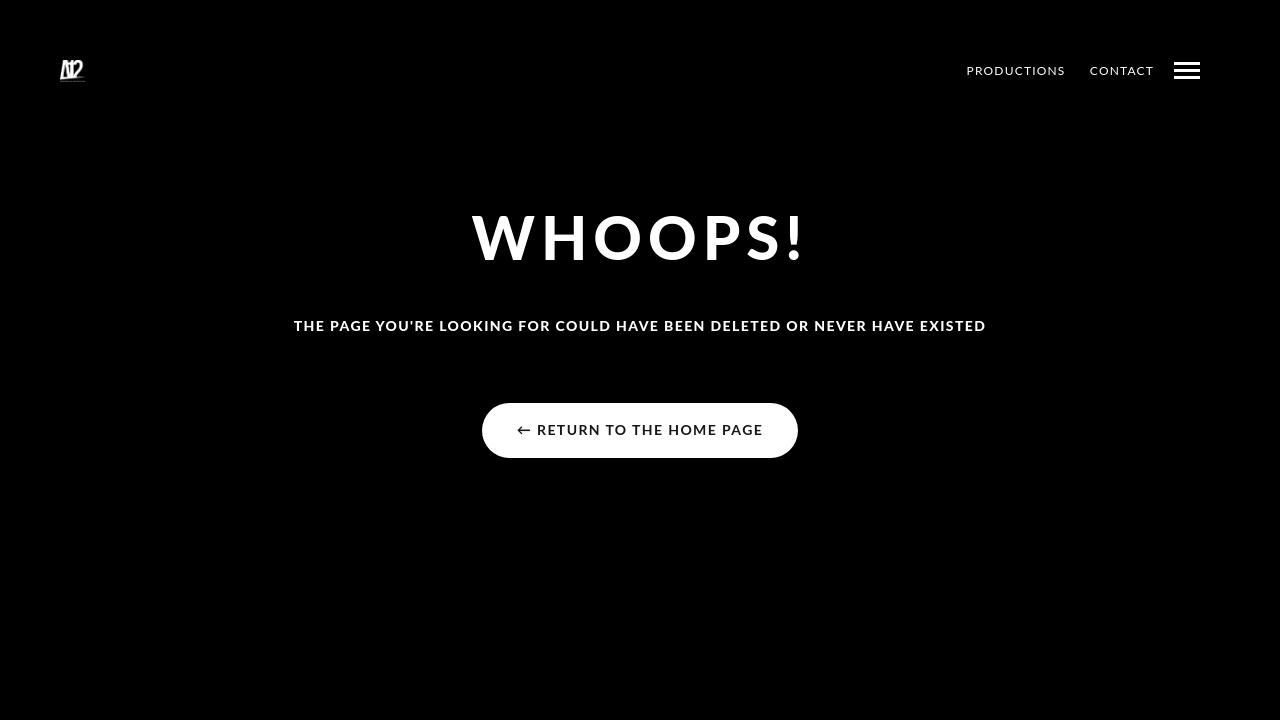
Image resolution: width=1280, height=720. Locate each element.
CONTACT (1122, 70)
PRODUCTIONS (1016, 70)
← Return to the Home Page (640, 429)
